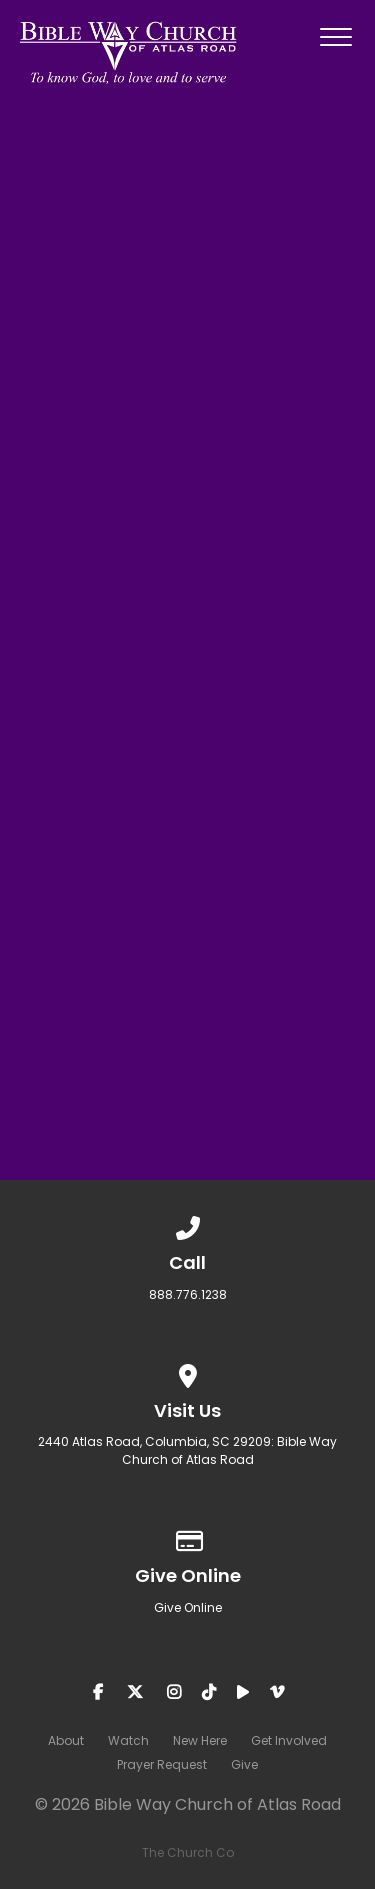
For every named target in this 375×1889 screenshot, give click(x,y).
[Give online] (188, 1537)
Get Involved (289, 1740)
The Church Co (188, 1852)
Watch (128, 1740)
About (66, 1740)
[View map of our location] (188, 1372)
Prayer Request (162, 1764)
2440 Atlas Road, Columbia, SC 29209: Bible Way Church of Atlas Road (187, 1450)
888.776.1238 (188, 1294)
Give (244, 1764)
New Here (200, 1740)
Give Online (188, 1607)
